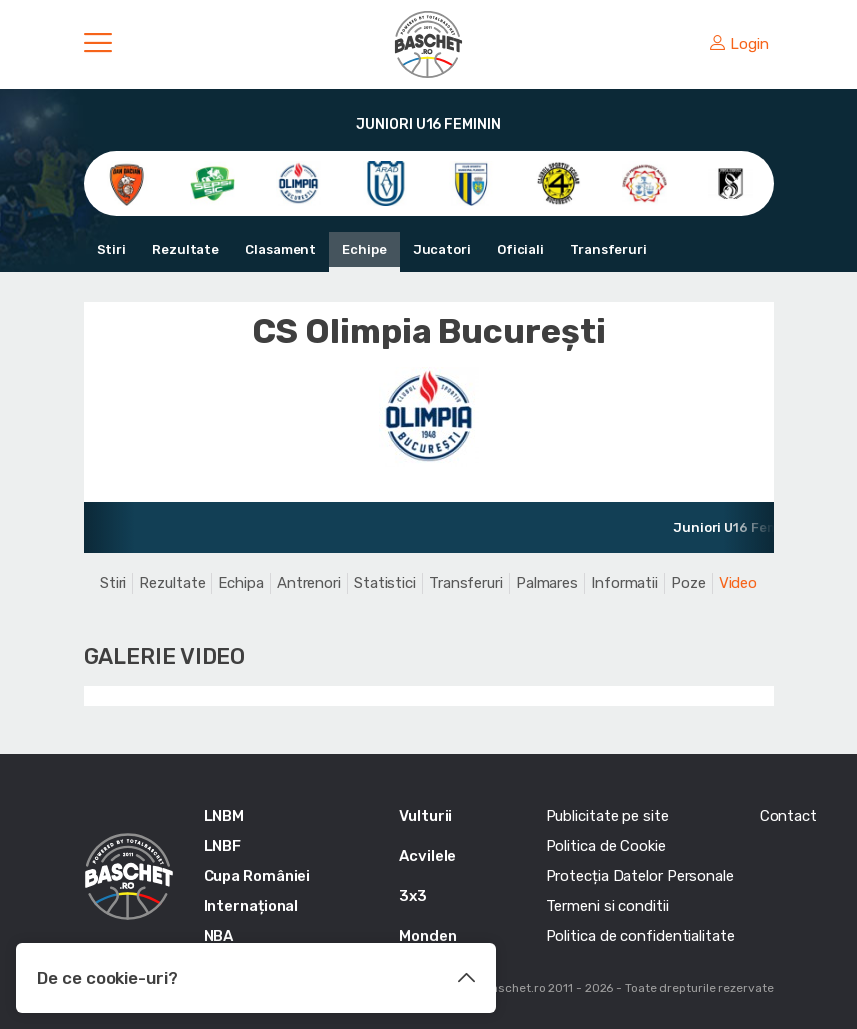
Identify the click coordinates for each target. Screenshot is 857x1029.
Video (738, 583)
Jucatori (442, 249)
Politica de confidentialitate (640, 936)
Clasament (280, 249)
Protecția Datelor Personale (640, 876)
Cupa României (257, 876)
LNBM (224, 816)
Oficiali (520, 249)
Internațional (251, 906)
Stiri (112, 249)
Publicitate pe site (607, 816)
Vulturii (425, 816)
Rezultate (185, 249)
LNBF (223, 846)
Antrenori (309, 583)
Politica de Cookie (606, 846)
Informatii (624, 583)
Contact (788, 816)
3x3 (413, 896)
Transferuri (608, 249)
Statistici (385, 583)
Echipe (364, 249)
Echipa (240, 583)
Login (739, 44)
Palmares (547, 583)
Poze (688, 583)
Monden (427, 936)
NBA (219, 936)
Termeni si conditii (607, 906)
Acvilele (427, 856)
